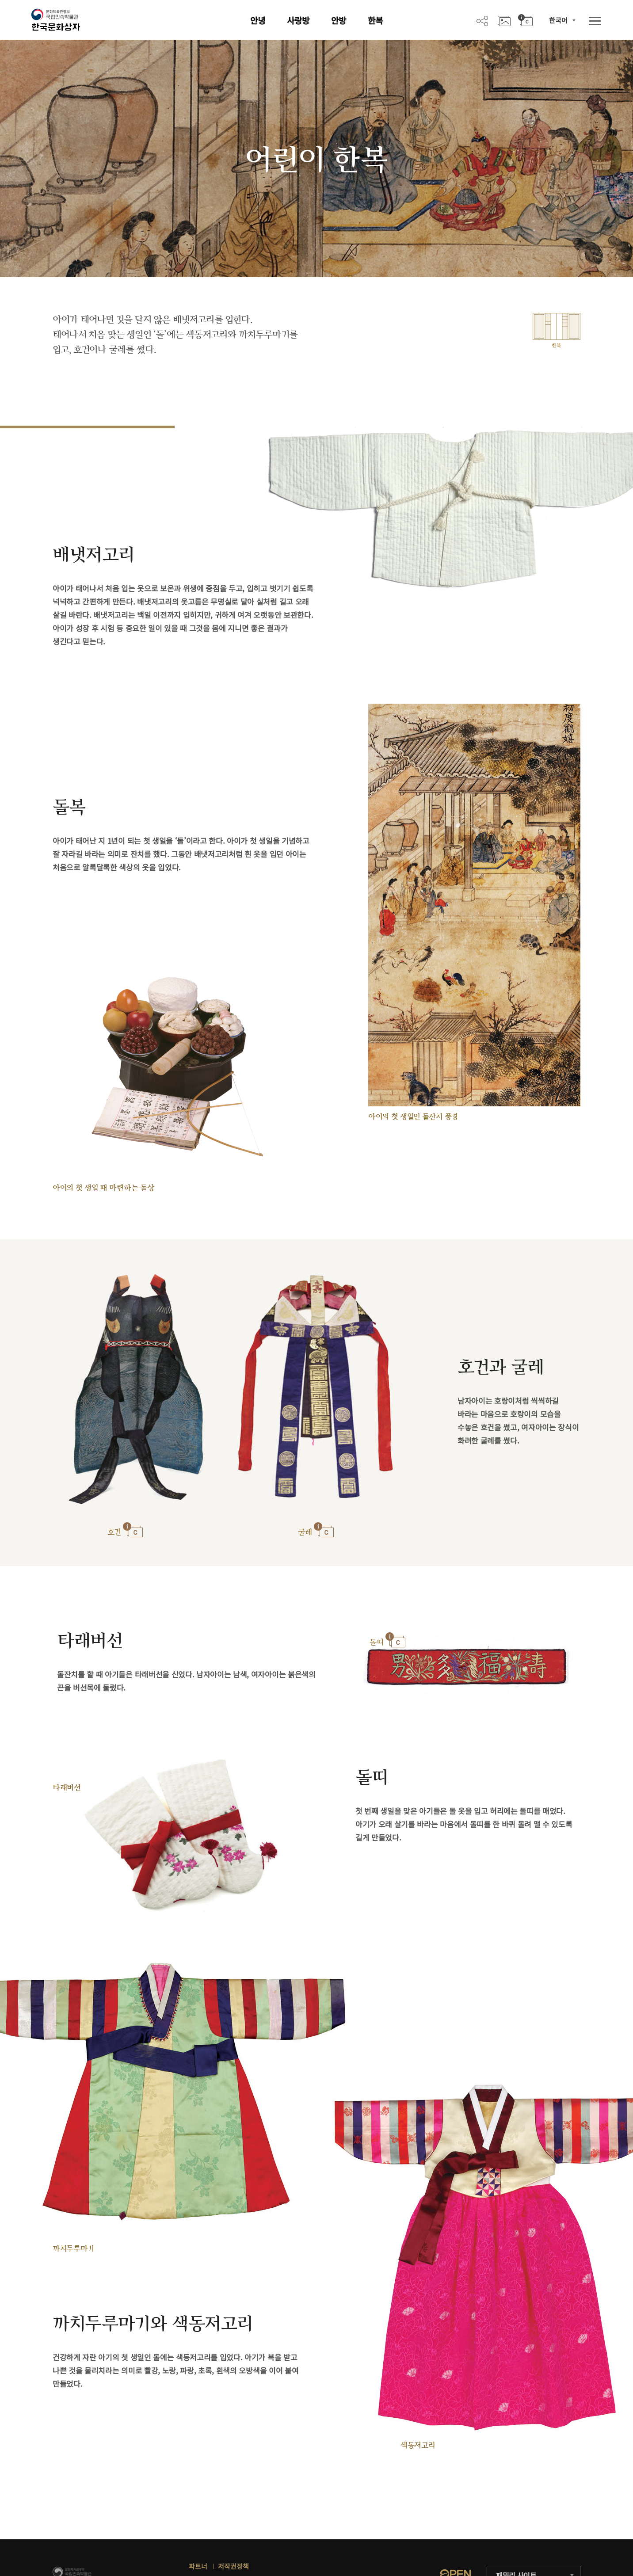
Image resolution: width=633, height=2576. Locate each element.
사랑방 (298, 20)
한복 (375, 20)
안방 (338, 20)
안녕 (257, 20)
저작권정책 (233, 2566)
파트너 (198, 2566)
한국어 (558, 20)
